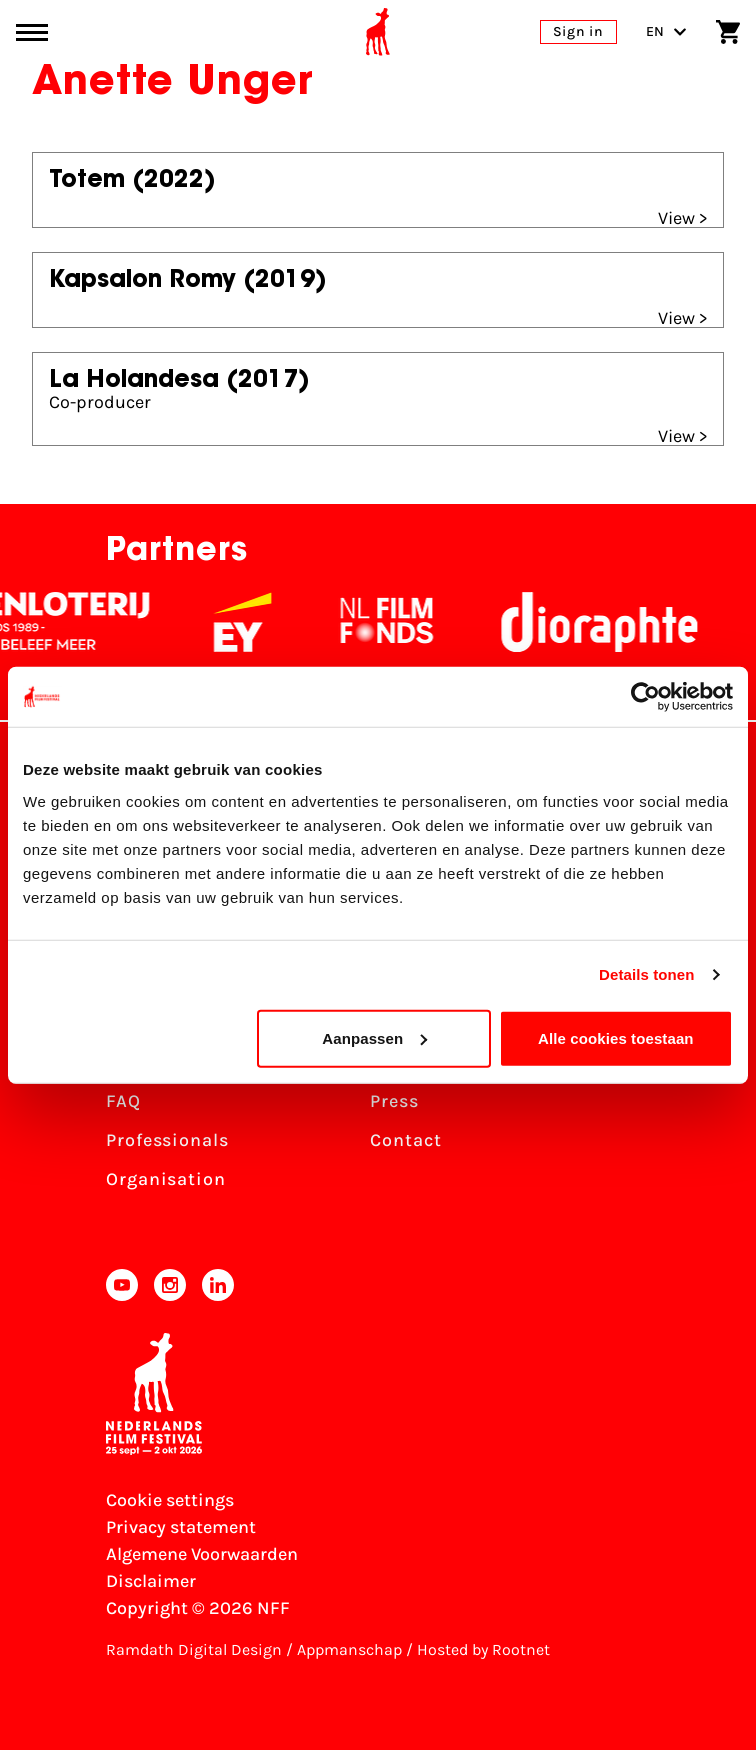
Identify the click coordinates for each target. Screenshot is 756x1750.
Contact (405, 1140)
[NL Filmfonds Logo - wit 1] (428, 622)
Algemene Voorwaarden (202, 1554)
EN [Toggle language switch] (666, 31)
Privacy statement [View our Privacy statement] (181, 1527)
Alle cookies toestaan (616, 1037)
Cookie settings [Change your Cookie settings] (170, 1500)
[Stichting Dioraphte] (641, 622)
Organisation (166, 1179)
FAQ (123, 1101)
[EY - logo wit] (284, 622)
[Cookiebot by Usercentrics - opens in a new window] (645, 697)
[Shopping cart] (728, 32)
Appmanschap (349, 1649)
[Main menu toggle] (32, 32)
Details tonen (646, 974)
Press (394, 1101)
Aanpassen (374, 1037)
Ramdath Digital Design (194, 1649)
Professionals (167, 1140)
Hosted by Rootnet (483, 1649)
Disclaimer (151, 1581)
